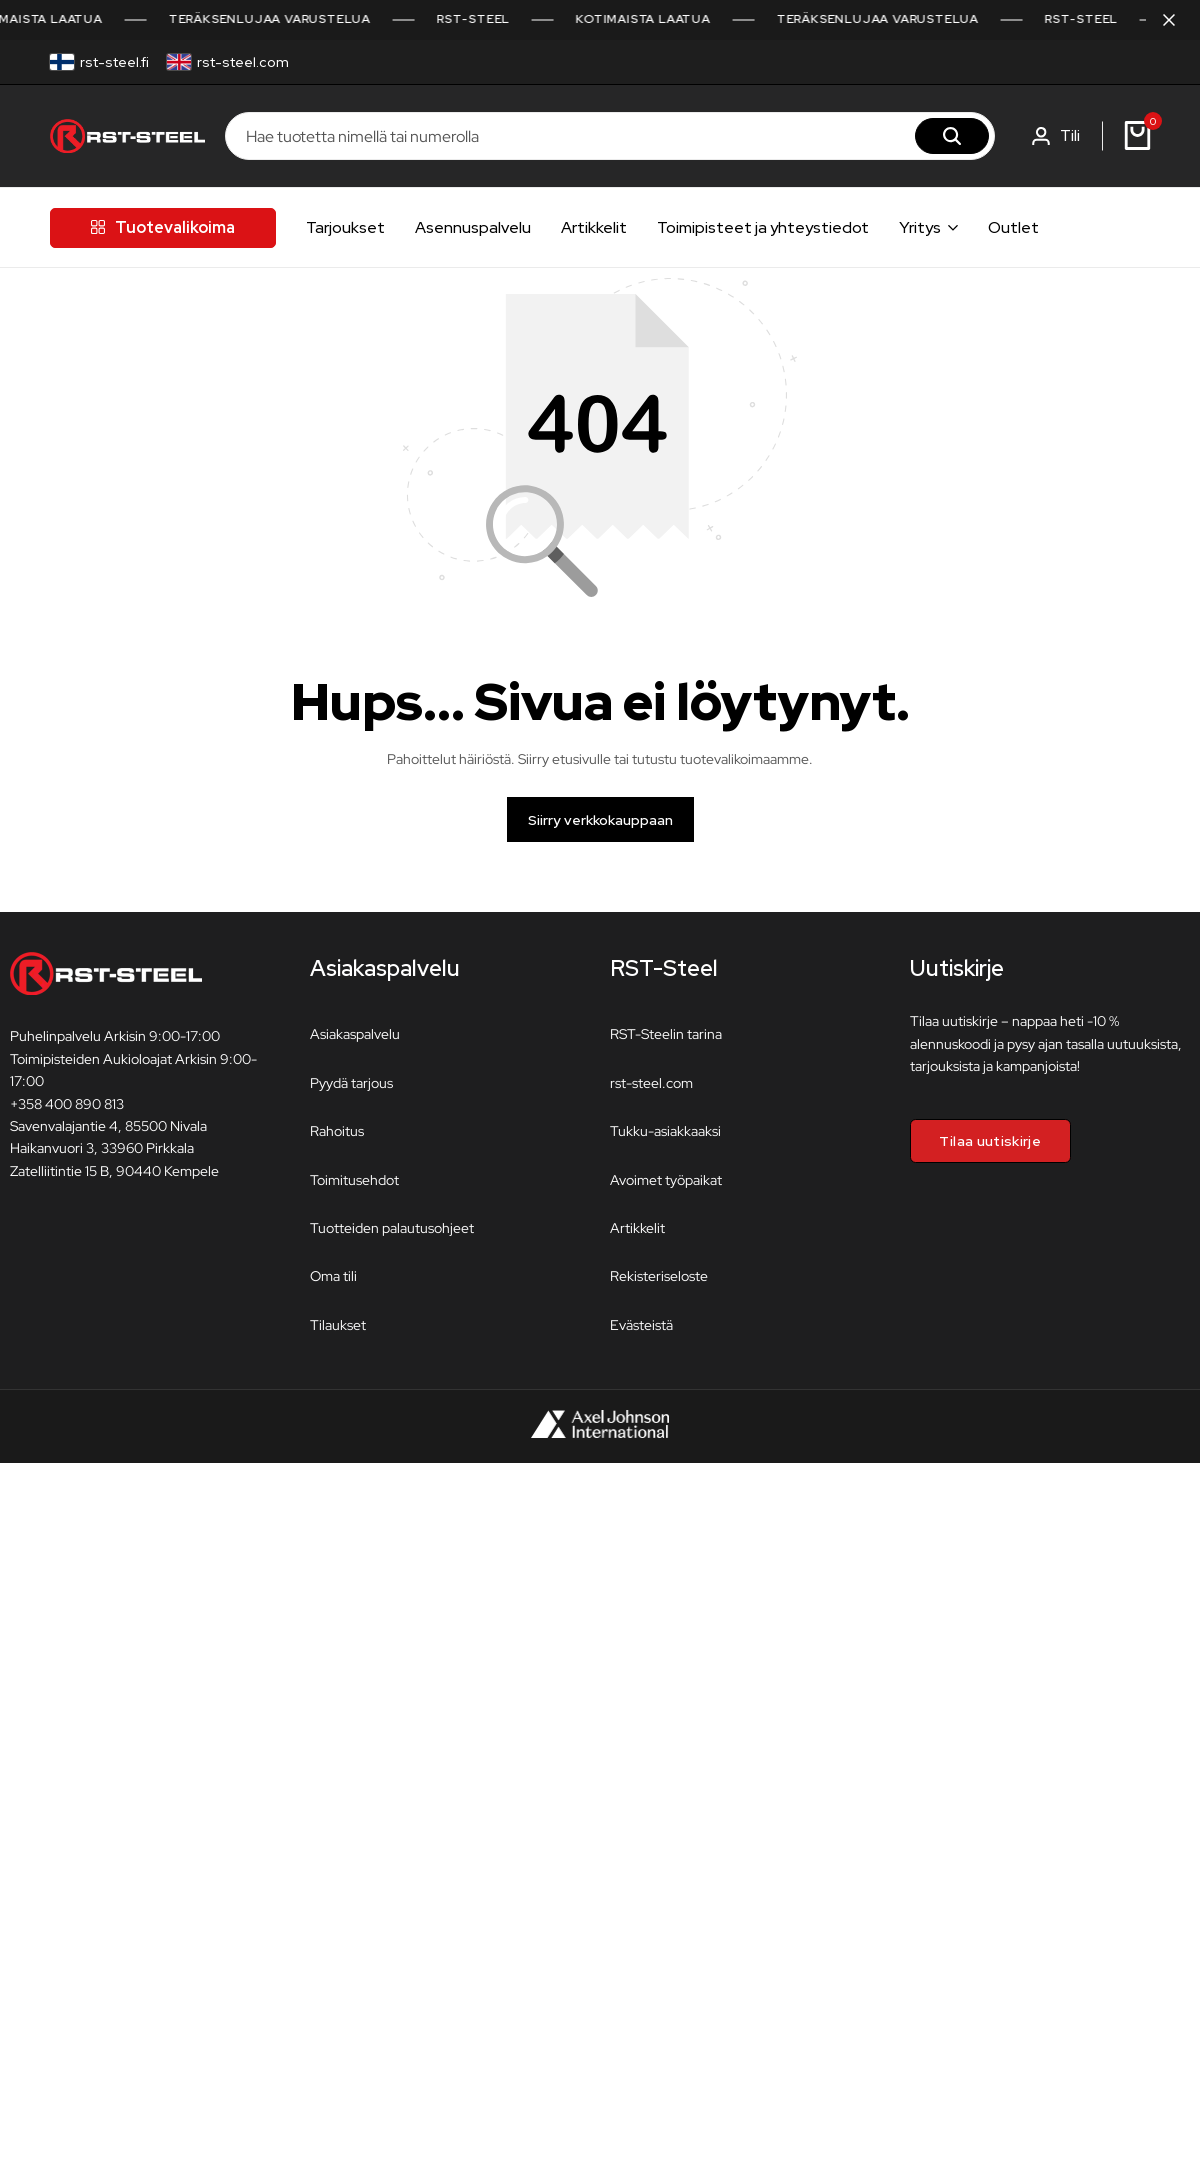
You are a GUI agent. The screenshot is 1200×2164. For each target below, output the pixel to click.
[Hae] (952, 136)
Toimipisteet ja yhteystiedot (763, 227)
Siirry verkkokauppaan (600, 830)
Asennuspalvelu (473, 227)
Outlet (1013, 227)
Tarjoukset (345, 227)
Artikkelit (594, 227)
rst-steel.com (243, 62)
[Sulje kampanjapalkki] (1164, 20)
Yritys (920, 227)
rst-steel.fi (114, 62)
